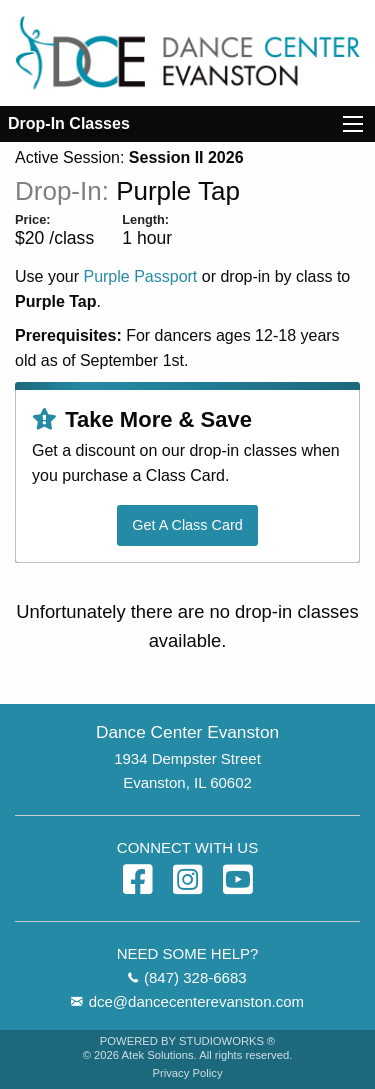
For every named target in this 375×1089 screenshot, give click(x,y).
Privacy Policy (187, 1073)
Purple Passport (140, 276)
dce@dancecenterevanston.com (196, 1001)
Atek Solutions (158, 1055)
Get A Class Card (187, 525)
